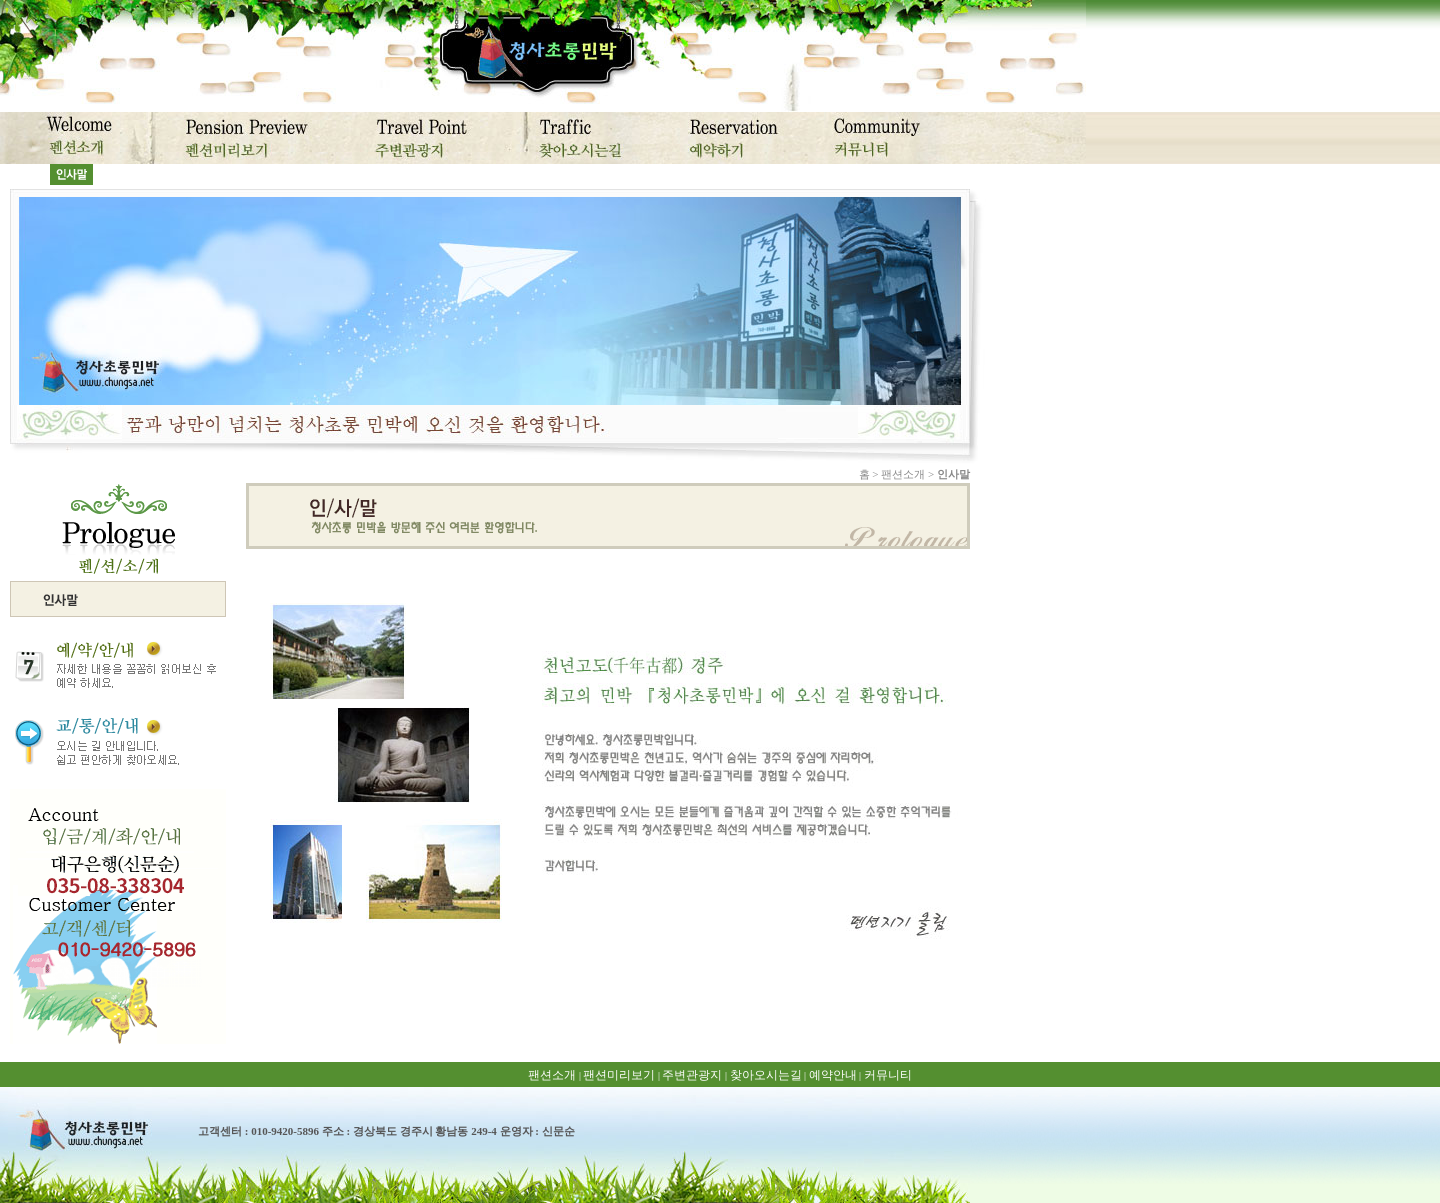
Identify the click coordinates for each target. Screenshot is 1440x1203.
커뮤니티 (888, 1075)
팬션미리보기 (619, 1075)
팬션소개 (552, 1075)
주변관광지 (692, 1075)
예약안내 (833, 1075)
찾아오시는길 (766, 1075)
